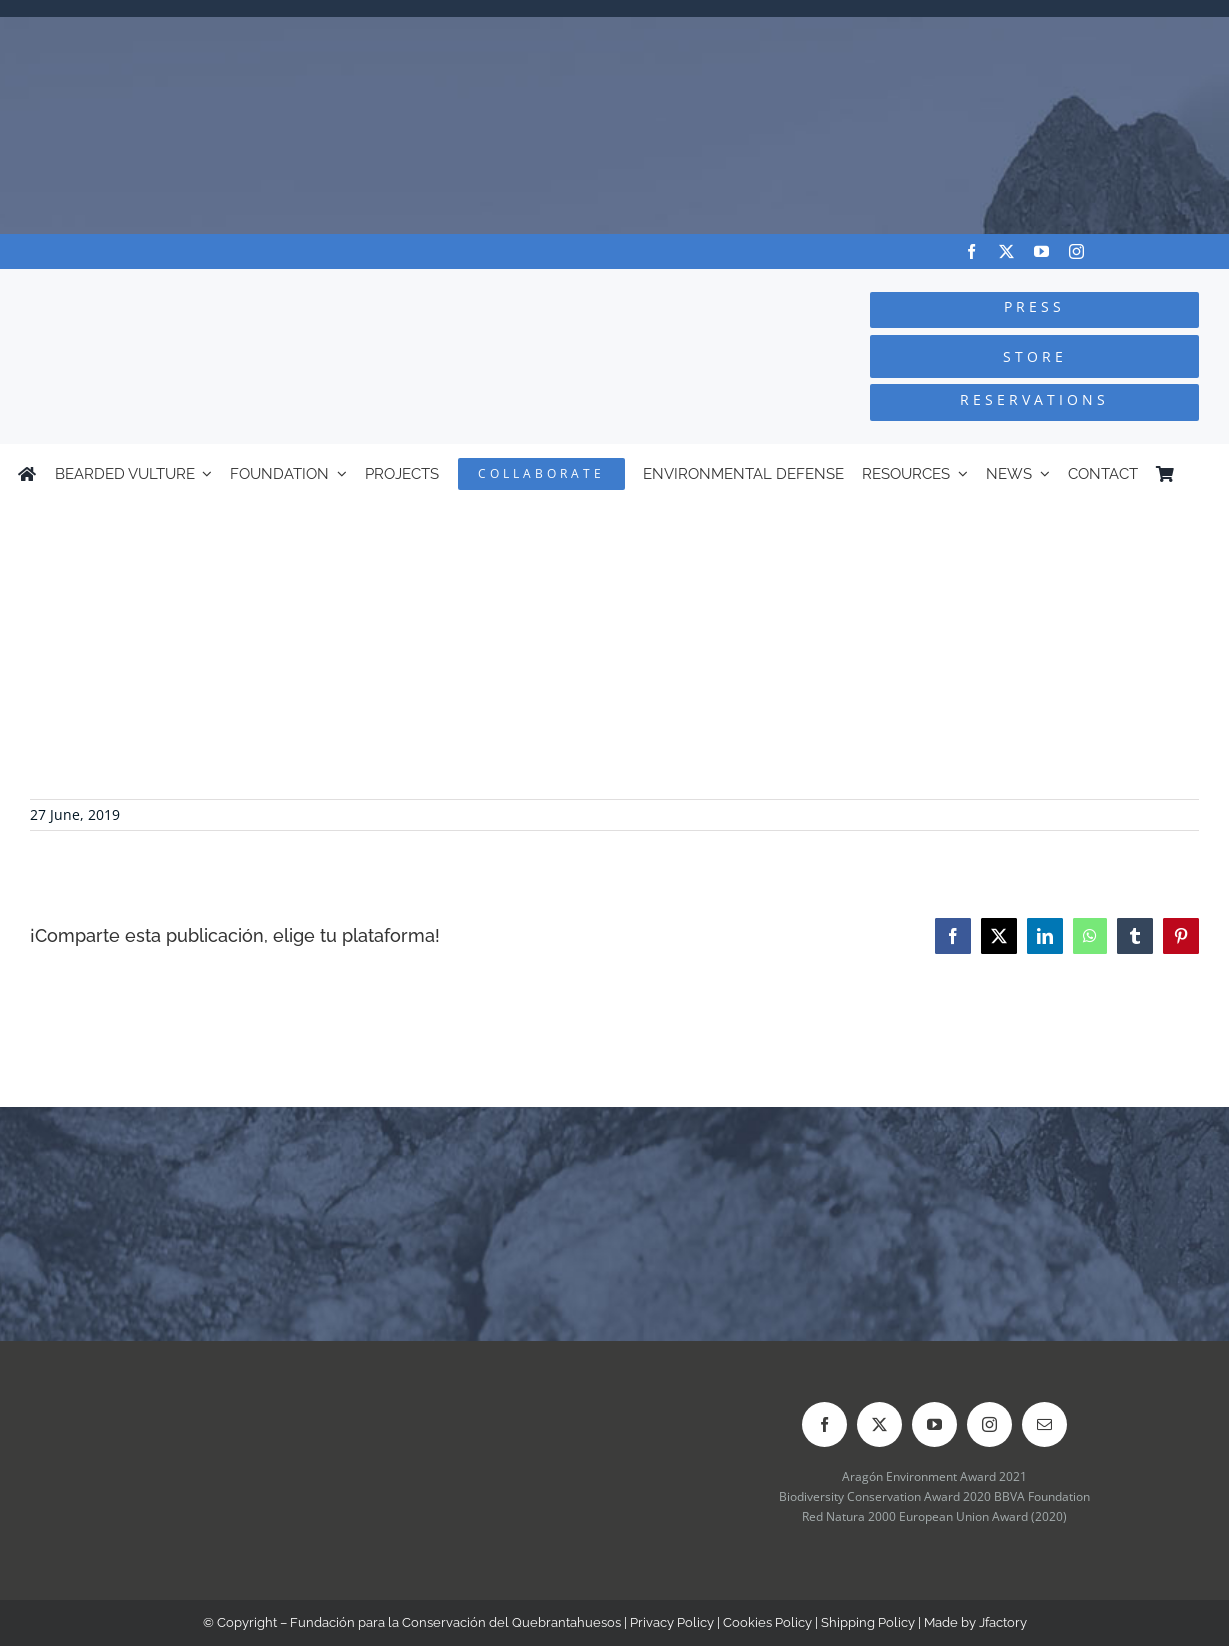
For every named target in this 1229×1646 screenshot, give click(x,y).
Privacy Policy (672, 1622)
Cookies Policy (767, 1622)
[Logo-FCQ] (231, 287)
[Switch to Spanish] (1202, 474)
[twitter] (1006, 251)
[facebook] (971, 251)
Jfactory (1003, 1622)
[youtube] (1041, 251)
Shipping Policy (868, 1622)
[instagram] (1076, 251)
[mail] (1044, 1424)
